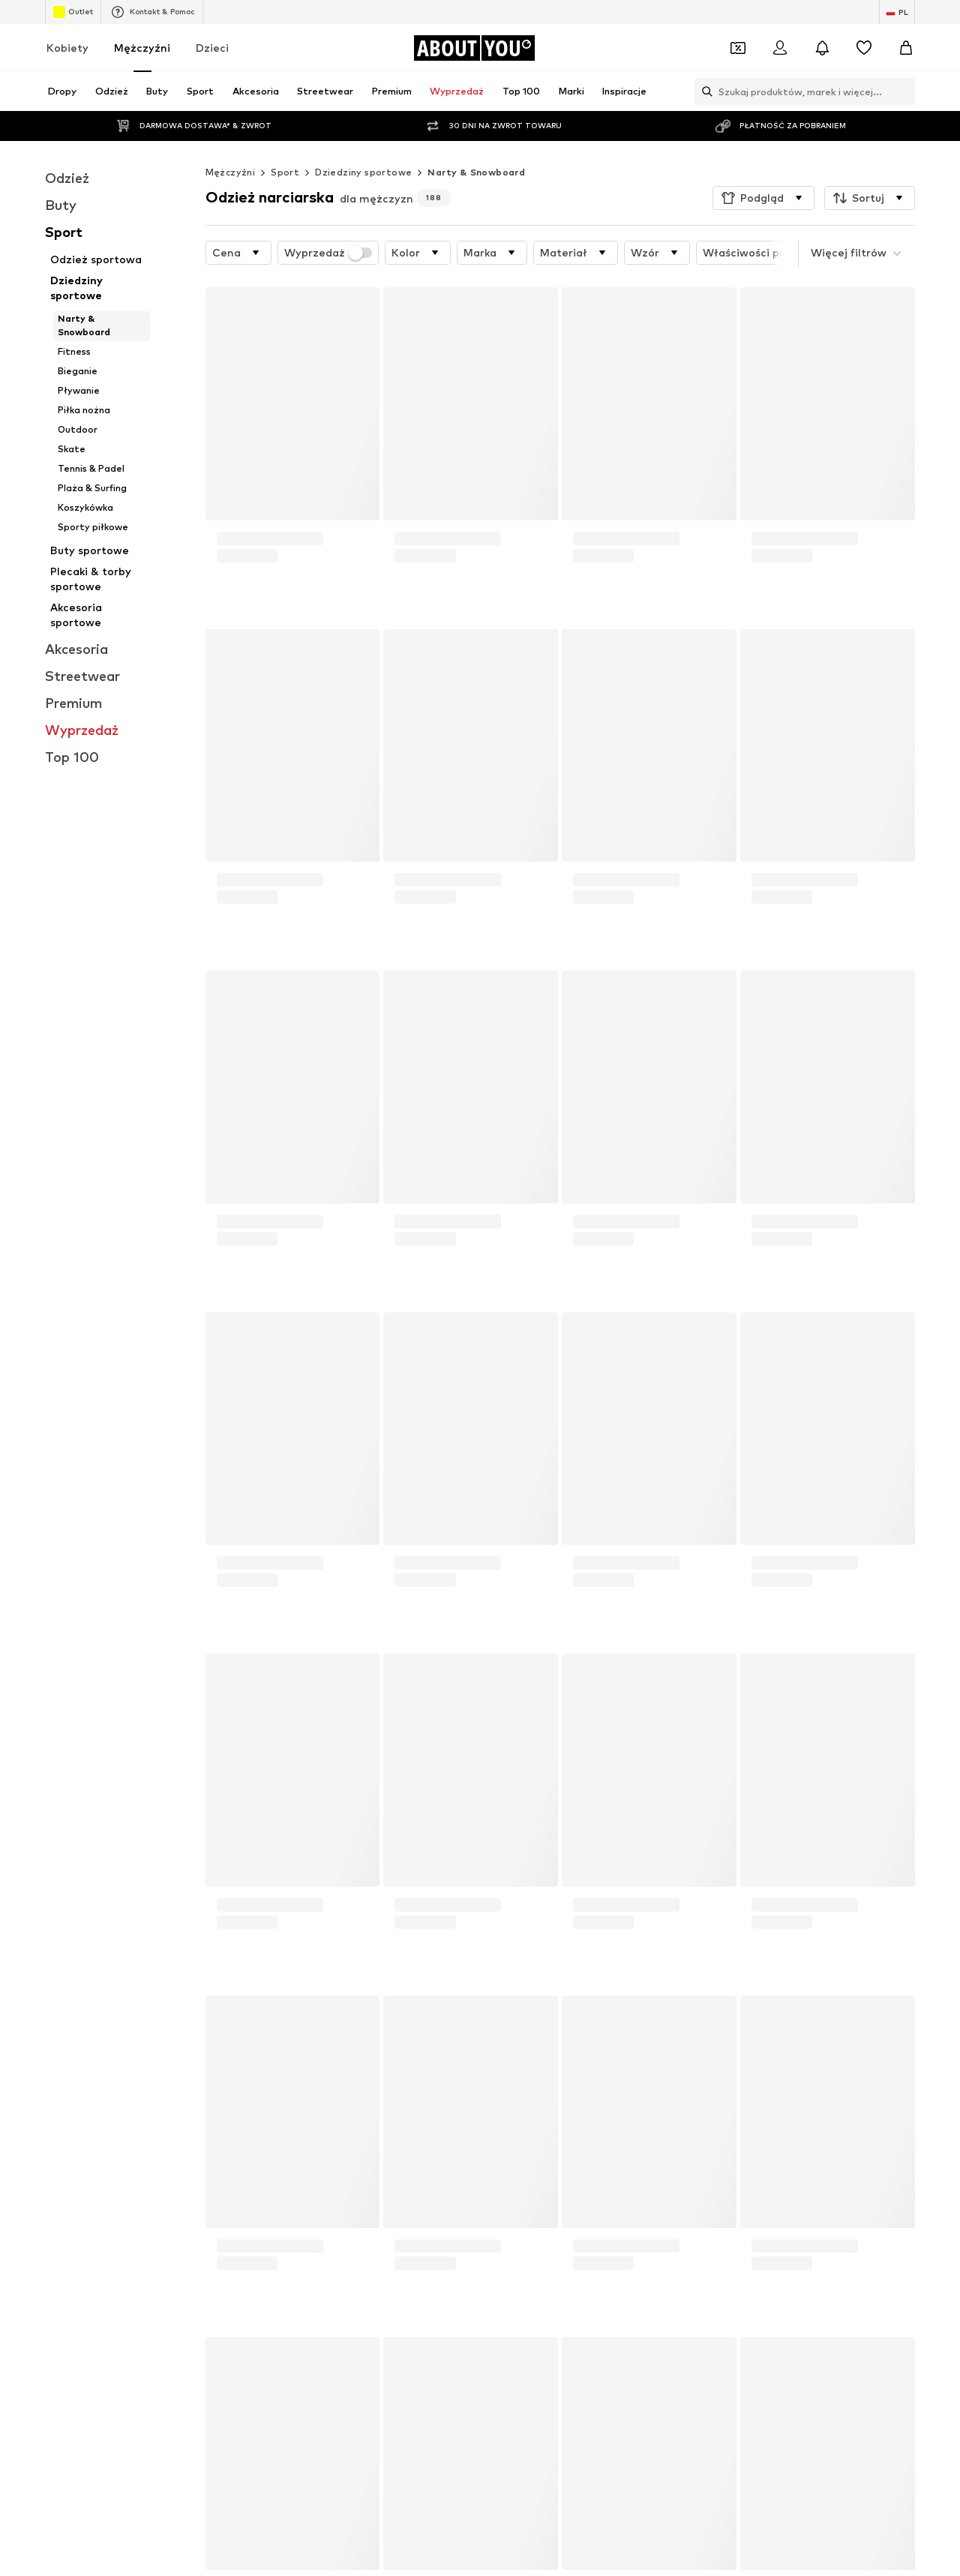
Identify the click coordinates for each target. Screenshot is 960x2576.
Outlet (73, 12)
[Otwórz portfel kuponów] (738, 48)
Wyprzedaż (328, 253)
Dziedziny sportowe (363, 172)
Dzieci (212, 47)
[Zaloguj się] (780, 48)
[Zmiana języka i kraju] (897, 12)
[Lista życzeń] (864, 48)
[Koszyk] (906, 48)
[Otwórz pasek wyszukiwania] (703, 91)
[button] (763, 198)
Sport (285, 172)
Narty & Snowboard (476, 172)
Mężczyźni (142, 47)
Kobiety (67, 47)
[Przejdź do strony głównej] (474, 48)
